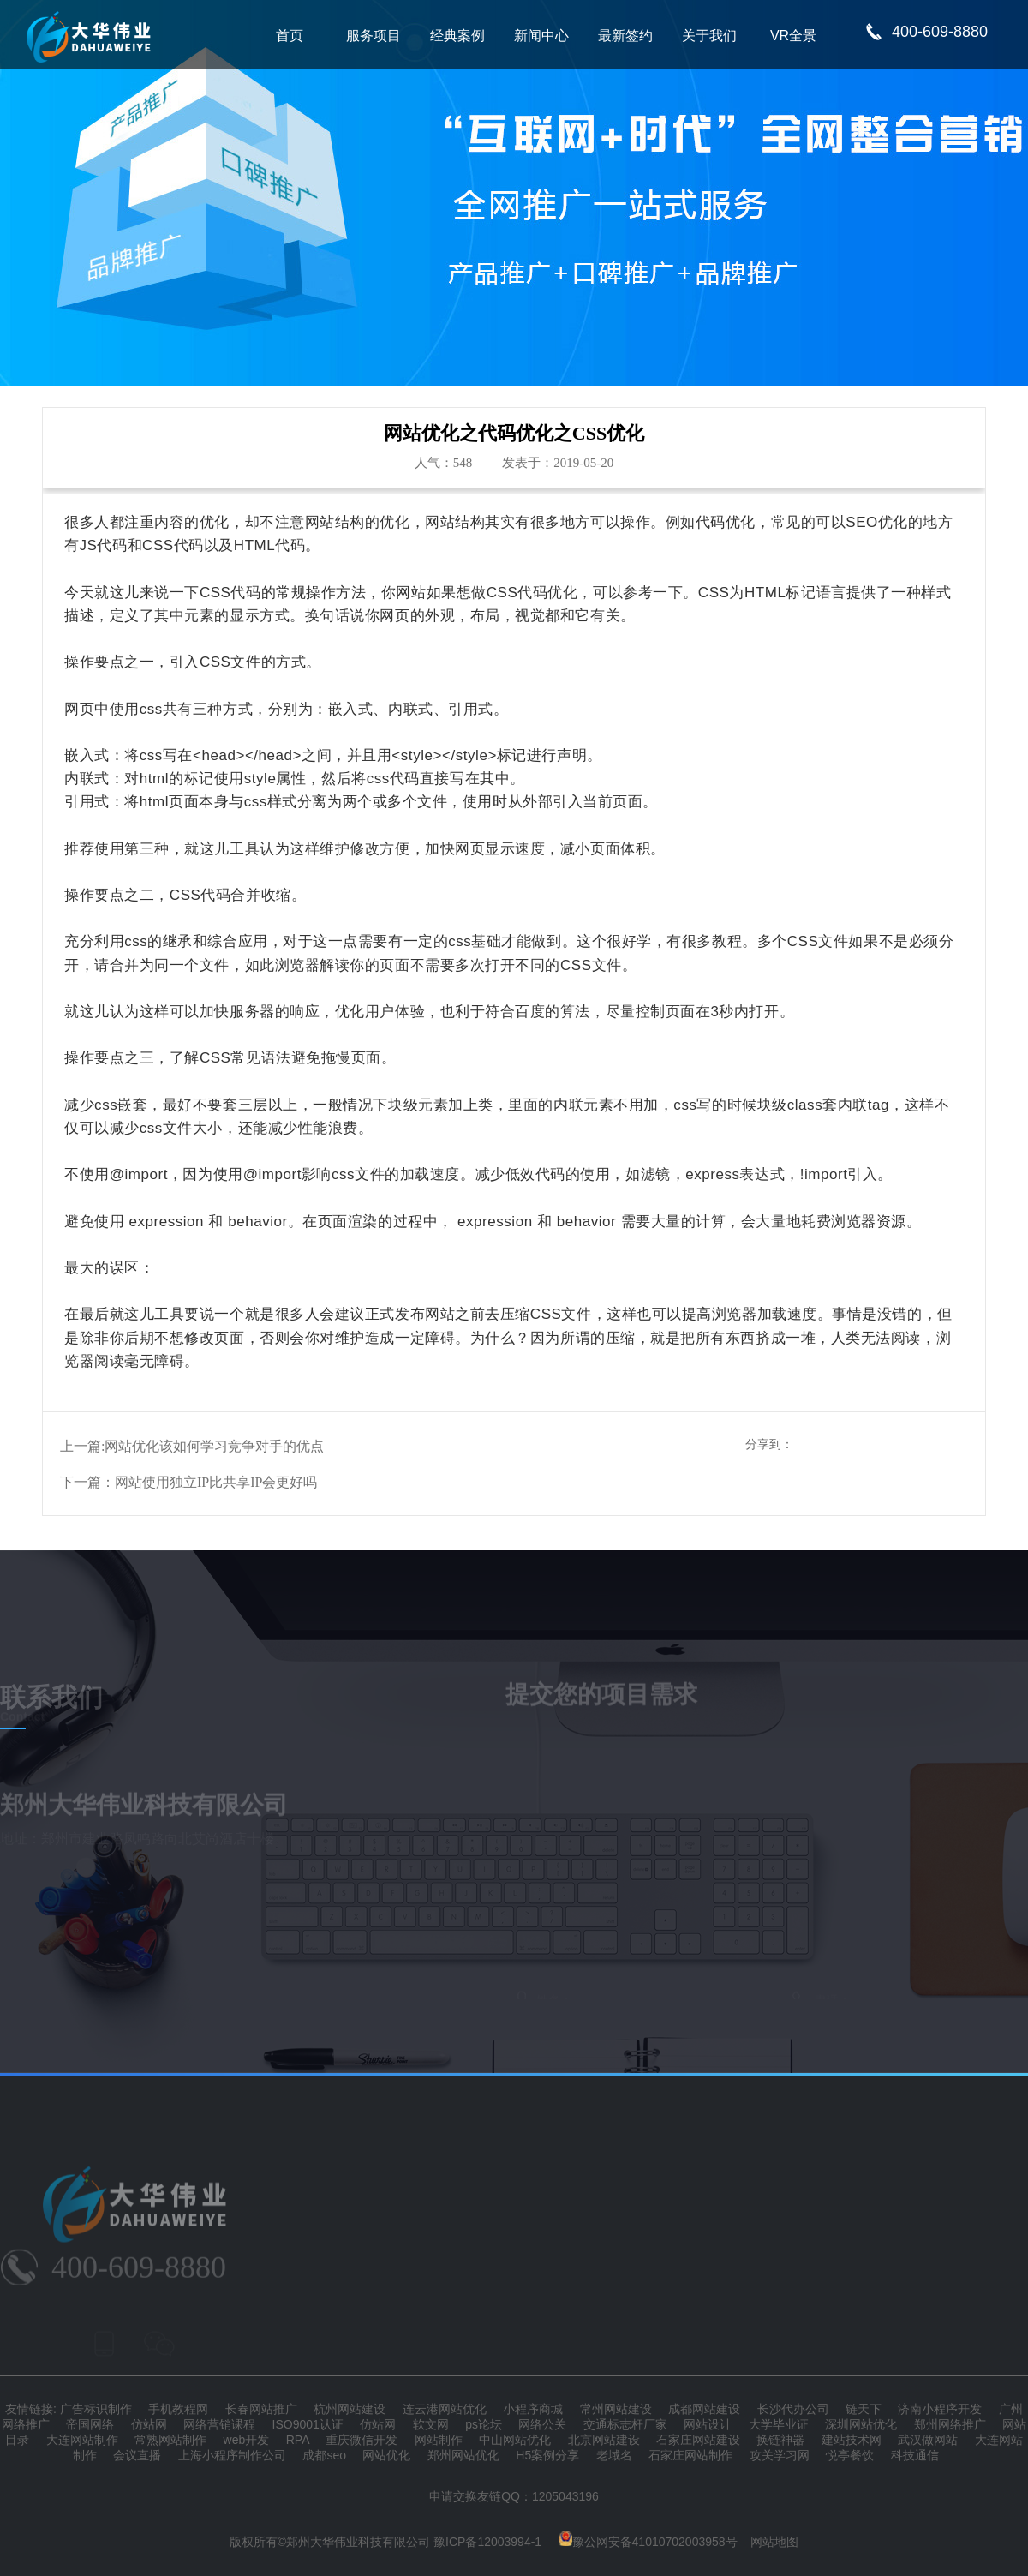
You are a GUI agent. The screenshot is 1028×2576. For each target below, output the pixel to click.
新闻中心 (541, 35)
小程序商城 (533, 2409)
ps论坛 (483, 2424)
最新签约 (625, 35)
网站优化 (386, 2455)
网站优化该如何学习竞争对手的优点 (214, 1446)
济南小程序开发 (940, 2409)
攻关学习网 (780, 2455)
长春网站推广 (261, 2409)
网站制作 (439, 2440)
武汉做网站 (928, 2440)
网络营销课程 (219, 2424)
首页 (289, 35)
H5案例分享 (547, 2455)
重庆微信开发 (361, 2440)
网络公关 (542, 2424)
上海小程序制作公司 (232, 2455)
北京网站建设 (604, 2440)
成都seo (324, 2455)
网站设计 (708, 2424)
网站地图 (774, 2542)
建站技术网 (852, 2440)
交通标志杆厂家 (625, 2424)
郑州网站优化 (463, 2455)
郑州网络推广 (950, 2424)
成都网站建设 (704, 2409)
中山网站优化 (515, 2440)
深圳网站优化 (861, 2424)
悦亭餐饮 (850, 2455)
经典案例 (457, 35)
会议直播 (137, 2455)
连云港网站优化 (445, 2409)
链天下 (864, 2409)
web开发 (247, 2440)
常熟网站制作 (170, 2440)
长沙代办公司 (793, 2409)
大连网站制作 (82, 2440)
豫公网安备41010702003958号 (648, 2542)
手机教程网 (178, 2409)
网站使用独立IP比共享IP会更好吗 (216, 1482)
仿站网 (149, 2424)
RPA (297, 2440)
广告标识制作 (96, 2409)
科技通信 (915, 2455)
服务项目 (373, 35)
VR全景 (793, 35)
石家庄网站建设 (698, 2440)
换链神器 (780, 2440)
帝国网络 (90, 2424)
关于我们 (709, 35)
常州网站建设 (616, 2409)
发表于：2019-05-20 (557, 463)
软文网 (431, 2424)
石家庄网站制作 (690, 2455)
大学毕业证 (779, 2424)
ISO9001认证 (308, 2424)
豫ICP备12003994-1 (487, 2542)
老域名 (614, 2455)
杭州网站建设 (350, 2409)
